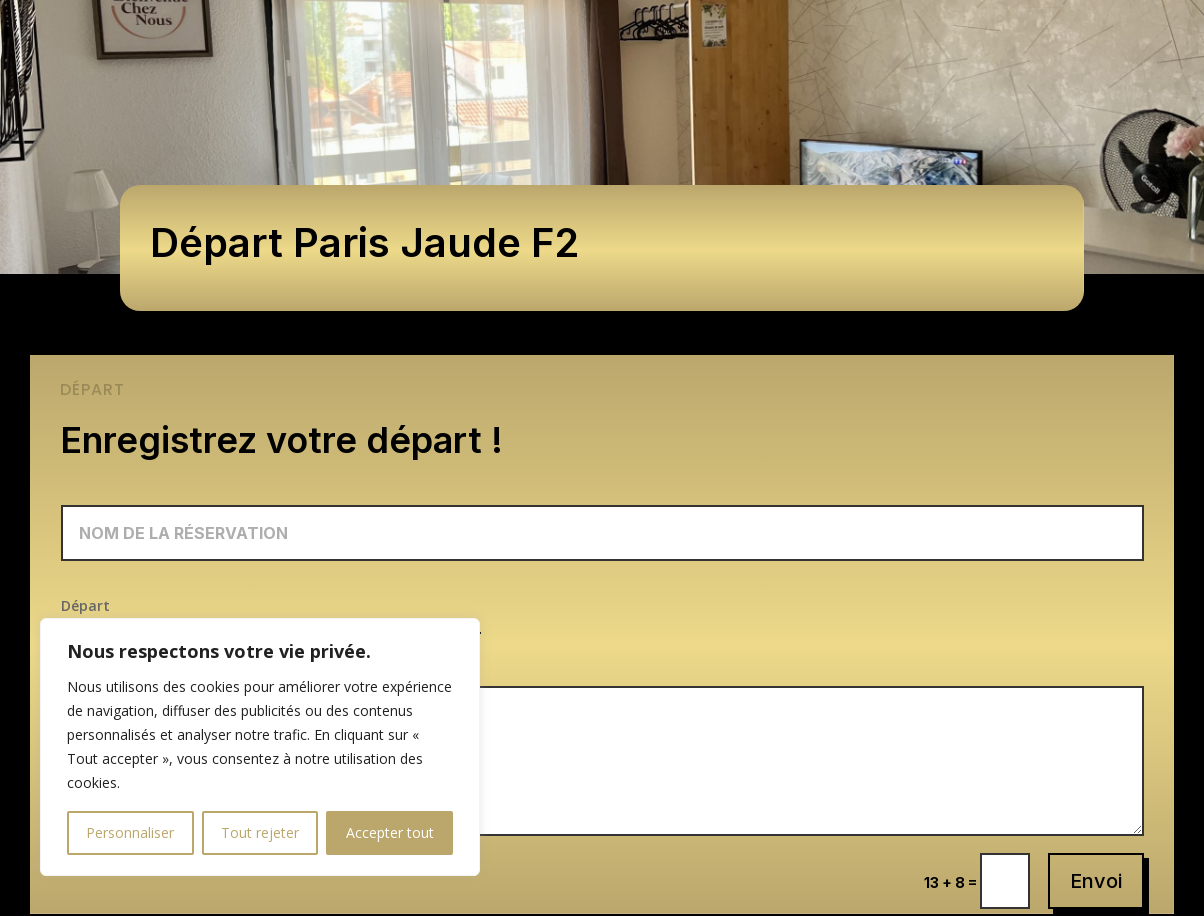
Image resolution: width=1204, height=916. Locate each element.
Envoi (1096, 881)
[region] (260, 747)
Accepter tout (390, 832)
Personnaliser (130, 832)
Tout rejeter (260, 832)
